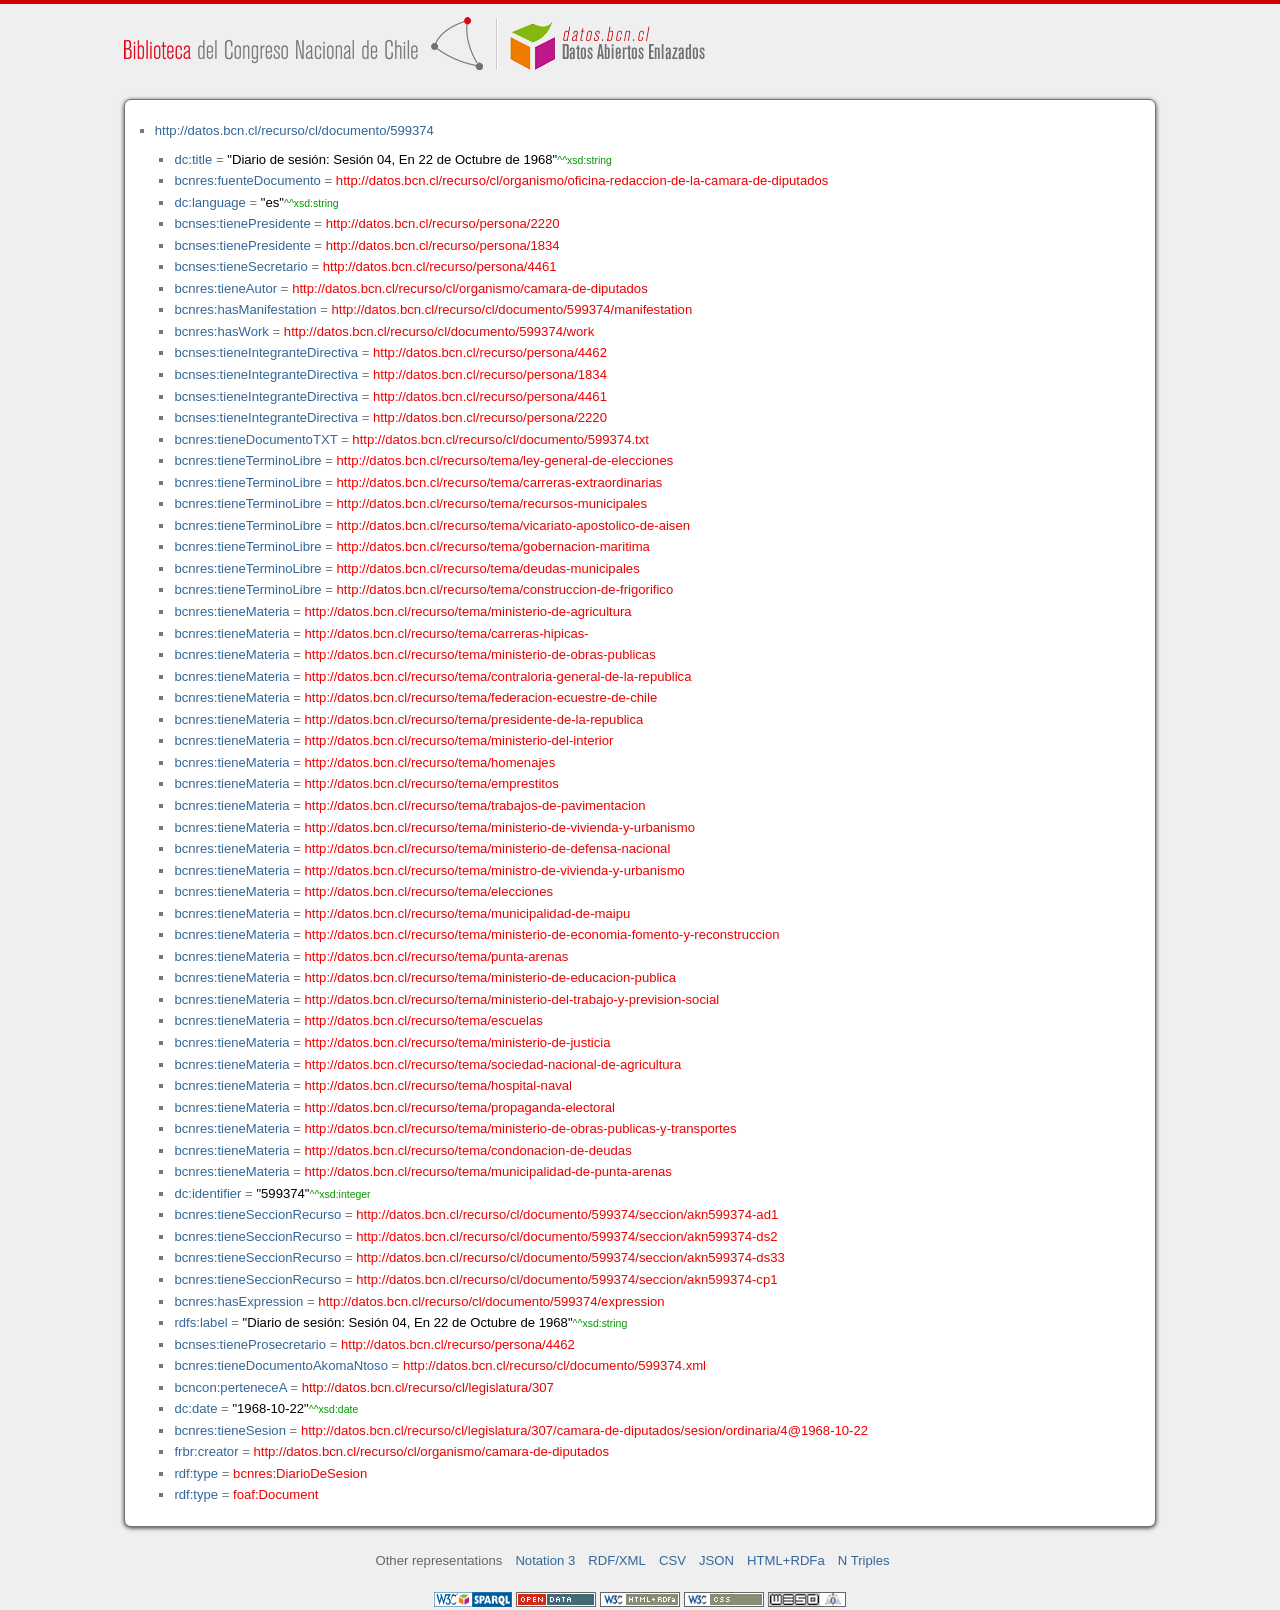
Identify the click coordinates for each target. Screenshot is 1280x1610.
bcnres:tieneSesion (230, 1430)
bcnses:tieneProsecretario (250, 1344)
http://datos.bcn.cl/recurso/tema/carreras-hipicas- (447, 633)
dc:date (195, 1408)
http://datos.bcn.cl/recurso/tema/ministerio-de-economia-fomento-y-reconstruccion (542, 934)
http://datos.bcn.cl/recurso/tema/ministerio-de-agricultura (468, 611)
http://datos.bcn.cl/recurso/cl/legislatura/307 (428, 1387)
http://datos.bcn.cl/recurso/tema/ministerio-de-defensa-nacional (488, 848)
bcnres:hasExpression (238, 1301)
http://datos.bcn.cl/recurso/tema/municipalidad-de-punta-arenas (488, 1171)
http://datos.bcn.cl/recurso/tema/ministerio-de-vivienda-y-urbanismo (500, 827)
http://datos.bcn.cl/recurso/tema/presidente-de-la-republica (474, 719)
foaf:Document (275, 1494)
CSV (672, 1560)
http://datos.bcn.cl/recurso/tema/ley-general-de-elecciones (505, 460)
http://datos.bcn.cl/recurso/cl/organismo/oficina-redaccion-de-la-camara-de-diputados (582, 180)
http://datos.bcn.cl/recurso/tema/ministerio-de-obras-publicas (480, 654)
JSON (716, 1560)
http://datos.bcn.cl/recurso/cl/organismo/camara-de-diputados (470, 288)
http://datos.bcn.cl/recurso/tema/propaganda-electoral (460, 1107)
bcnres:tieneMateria (231, 611)
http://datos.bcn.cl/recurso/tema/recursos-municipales (492, 503)
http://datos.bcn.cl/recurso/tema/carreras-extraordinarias (500, 482)
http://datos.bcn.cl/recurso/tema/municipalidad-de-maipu (468, 913)
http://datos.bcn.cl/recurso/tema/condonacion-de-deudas (468, 1150)
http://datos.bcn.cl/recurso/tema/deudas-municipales (488, 568)
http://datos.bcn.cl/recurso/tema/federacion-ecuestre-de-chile (481, 697)
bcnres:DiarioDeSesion (300, 1473)
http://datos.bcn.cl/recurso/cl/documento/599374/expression (491, 1301)
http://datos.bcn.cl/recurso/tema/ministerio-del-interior (459, 740)
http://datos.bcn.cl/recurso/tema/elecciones (429, 891)
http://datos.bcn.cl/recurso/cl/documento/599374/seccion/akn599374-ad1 (567, 1214)
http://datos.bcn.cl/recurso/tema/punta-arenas (437, 956)
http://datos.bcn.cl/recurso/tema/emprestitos (432, 783)
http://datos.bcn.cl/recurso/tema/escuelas (424, 1020)
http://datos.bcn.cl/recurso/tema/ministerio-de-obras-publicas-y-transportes (521, 1128)
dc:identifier (207, 1193)
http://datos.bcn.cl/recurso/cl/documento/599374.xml (554, 1365)
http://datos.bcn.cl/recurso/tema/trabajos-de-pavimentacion (475, 805)
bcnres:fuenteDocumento (247, 180)
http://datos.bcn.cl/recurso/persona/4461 (440, 266)
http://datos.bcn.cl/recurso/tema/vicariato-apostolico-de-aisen (513, 525)
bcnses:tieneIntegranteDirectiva (266, 352)
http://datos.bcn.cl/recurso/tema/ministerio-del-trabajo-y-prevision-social (512, 999)
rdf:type (196, 1473)
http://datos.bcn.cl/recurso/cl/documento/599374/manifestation (511, 309)
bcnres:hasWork (221, 331)
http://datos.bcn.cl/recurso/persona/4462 (490, 352)
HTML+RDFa (786, 1560)
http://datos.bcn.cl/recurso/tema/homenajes (430, 762)
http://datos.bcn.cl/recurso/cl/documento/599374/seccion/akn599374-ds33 (570, 1257)
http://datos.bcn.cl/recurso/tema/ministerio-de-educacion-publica (491, 977)
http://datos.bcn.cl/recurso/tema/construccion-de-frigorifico (505, 589)
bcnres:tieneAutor (225, 288)
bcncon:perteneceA (230, 1387)
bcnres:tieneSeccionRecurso (257, 1214)
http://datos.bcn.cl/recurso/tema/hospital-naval (438, 1085)
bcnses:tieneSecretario (240, 266)
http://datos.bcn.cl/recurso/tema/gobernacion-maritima (493, 546)
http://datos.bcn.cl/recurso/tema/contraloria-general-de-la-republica (498, 676)
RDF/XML (617, 1560)
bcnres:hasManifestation (245, 309)
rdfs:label (200, 1322)
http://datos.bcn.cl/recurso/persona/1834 (443, 245)
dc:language (209, 202)
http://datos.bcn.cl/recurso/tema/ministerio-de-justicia (458, 1042)
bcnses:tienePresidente (242, 223)
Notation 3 (545, 1560)
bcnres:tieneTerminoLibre (247, 460)
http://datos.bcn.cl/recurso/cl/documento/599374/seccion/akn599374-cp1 (566, 1279)
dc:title (193, 159)
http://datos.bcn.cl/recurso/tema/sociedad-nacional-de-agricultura (493, 1064)
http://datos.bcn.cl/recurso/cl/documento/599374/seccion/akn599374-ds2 (566, 1236)
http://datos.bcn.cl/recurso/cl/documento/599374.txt (500, 439)
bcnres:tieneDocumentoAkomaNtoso (281, 1365)
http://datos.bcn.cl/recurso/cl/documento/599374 (294, 130)
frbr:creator (206, 1451)
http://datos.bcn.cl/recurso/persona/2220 (443, 223)
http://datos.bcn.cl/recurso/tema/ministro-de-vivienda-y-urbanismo (495, 870)
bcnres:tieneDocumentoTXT (255, 439)
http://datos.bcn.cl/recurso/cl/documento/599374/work (439, 331)
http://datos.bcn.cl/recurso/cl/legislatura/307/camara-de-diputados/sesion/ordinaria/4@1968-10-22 (584, 1430)
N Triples (864, 1560)
